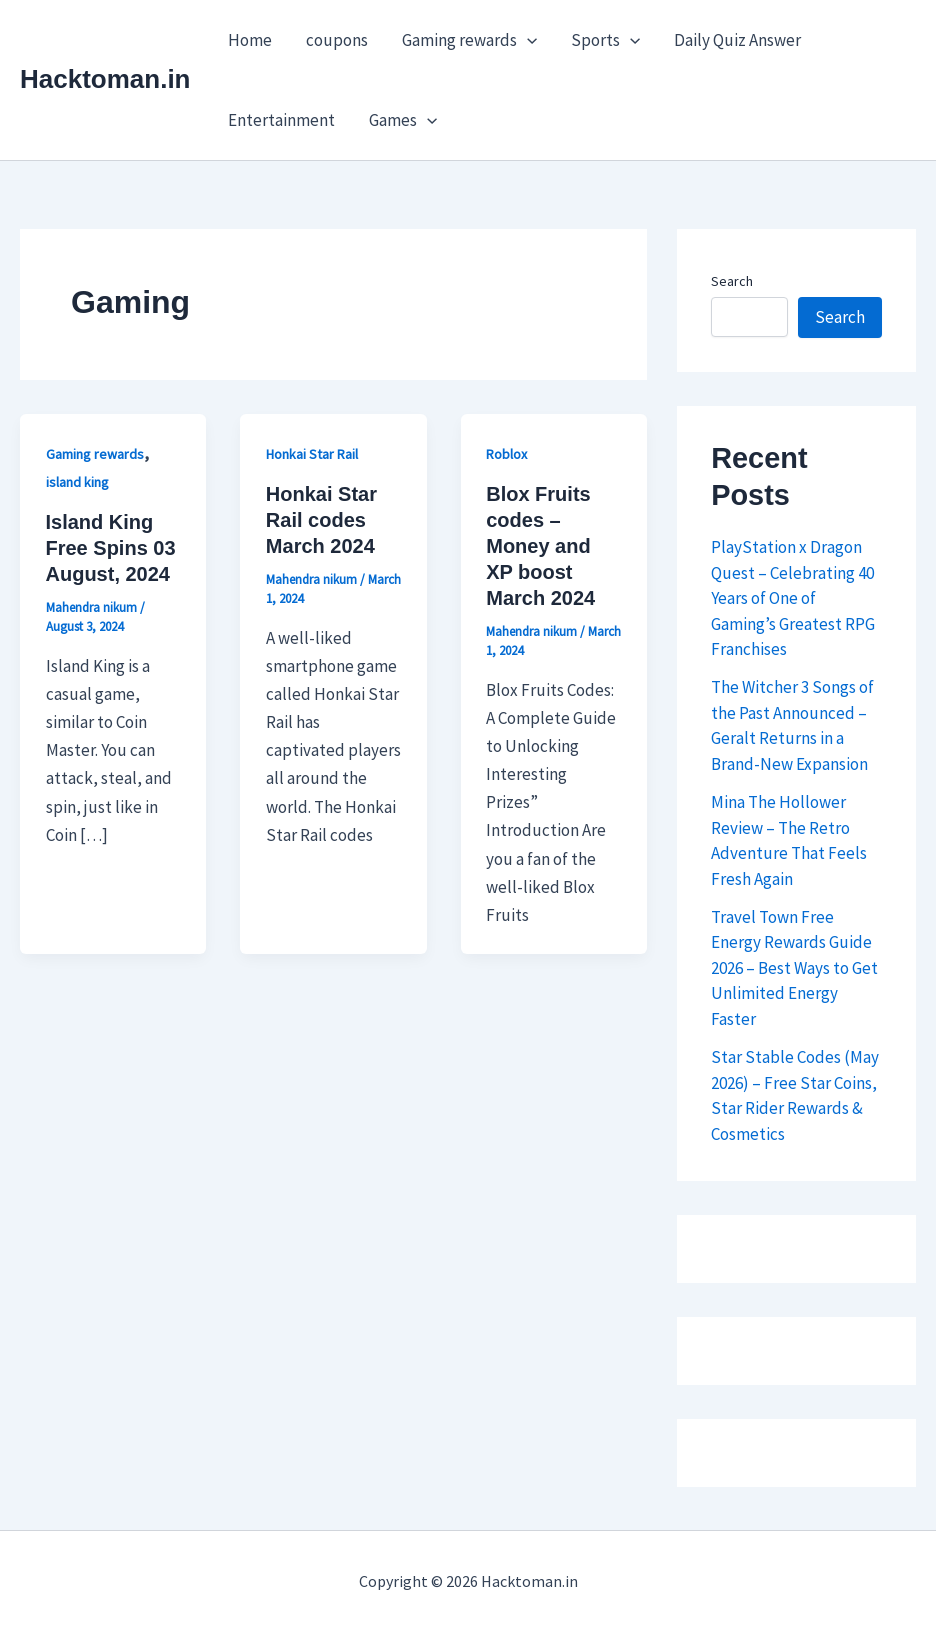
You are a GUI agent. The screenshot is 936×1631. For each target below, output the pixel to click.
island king (77, 482)
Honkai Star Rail (312, 454)
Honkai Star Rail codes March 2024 (321, 520)
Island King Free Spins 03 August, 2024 (111, 548)
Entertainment (281, 120)
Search (732, 281)
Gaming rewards (469, 40)
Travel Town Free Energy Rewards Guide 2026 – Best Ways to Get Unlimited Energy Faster (794, 968)
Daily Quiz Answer (737, 40)
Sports (605, 40)
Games (403, 120)
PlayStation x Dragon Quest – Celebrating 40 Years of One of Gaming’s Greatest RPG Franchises (793, 598)
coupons (337, 40)
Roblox (506, 454)
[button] (527, 40)
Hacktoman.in (105, 79)
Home (250, 40)
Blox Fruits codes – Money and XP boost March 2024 (540, 546)
